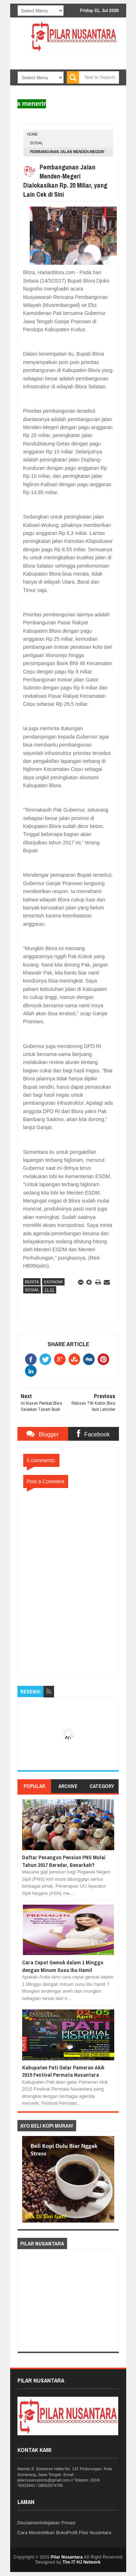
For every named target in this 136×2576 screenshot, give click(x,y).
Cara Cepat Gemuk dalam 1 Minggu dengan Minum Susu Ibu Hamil (62, 1966)
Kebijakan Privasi (57, 2522)
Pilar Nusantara (67, 2557)
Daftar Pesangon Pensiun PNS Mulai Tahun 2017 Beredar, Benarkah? (64, 1860)
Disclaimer (28, 2522)
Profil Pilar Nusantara (89, 2532)
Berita (32, 1282)
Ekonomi (53, 1282)
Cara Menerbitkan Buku (42, 2532)
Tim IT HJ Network (81, 2562)
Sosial (36, 143)
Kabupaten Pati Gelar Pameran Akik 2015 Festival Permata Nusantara (63, 2071)
